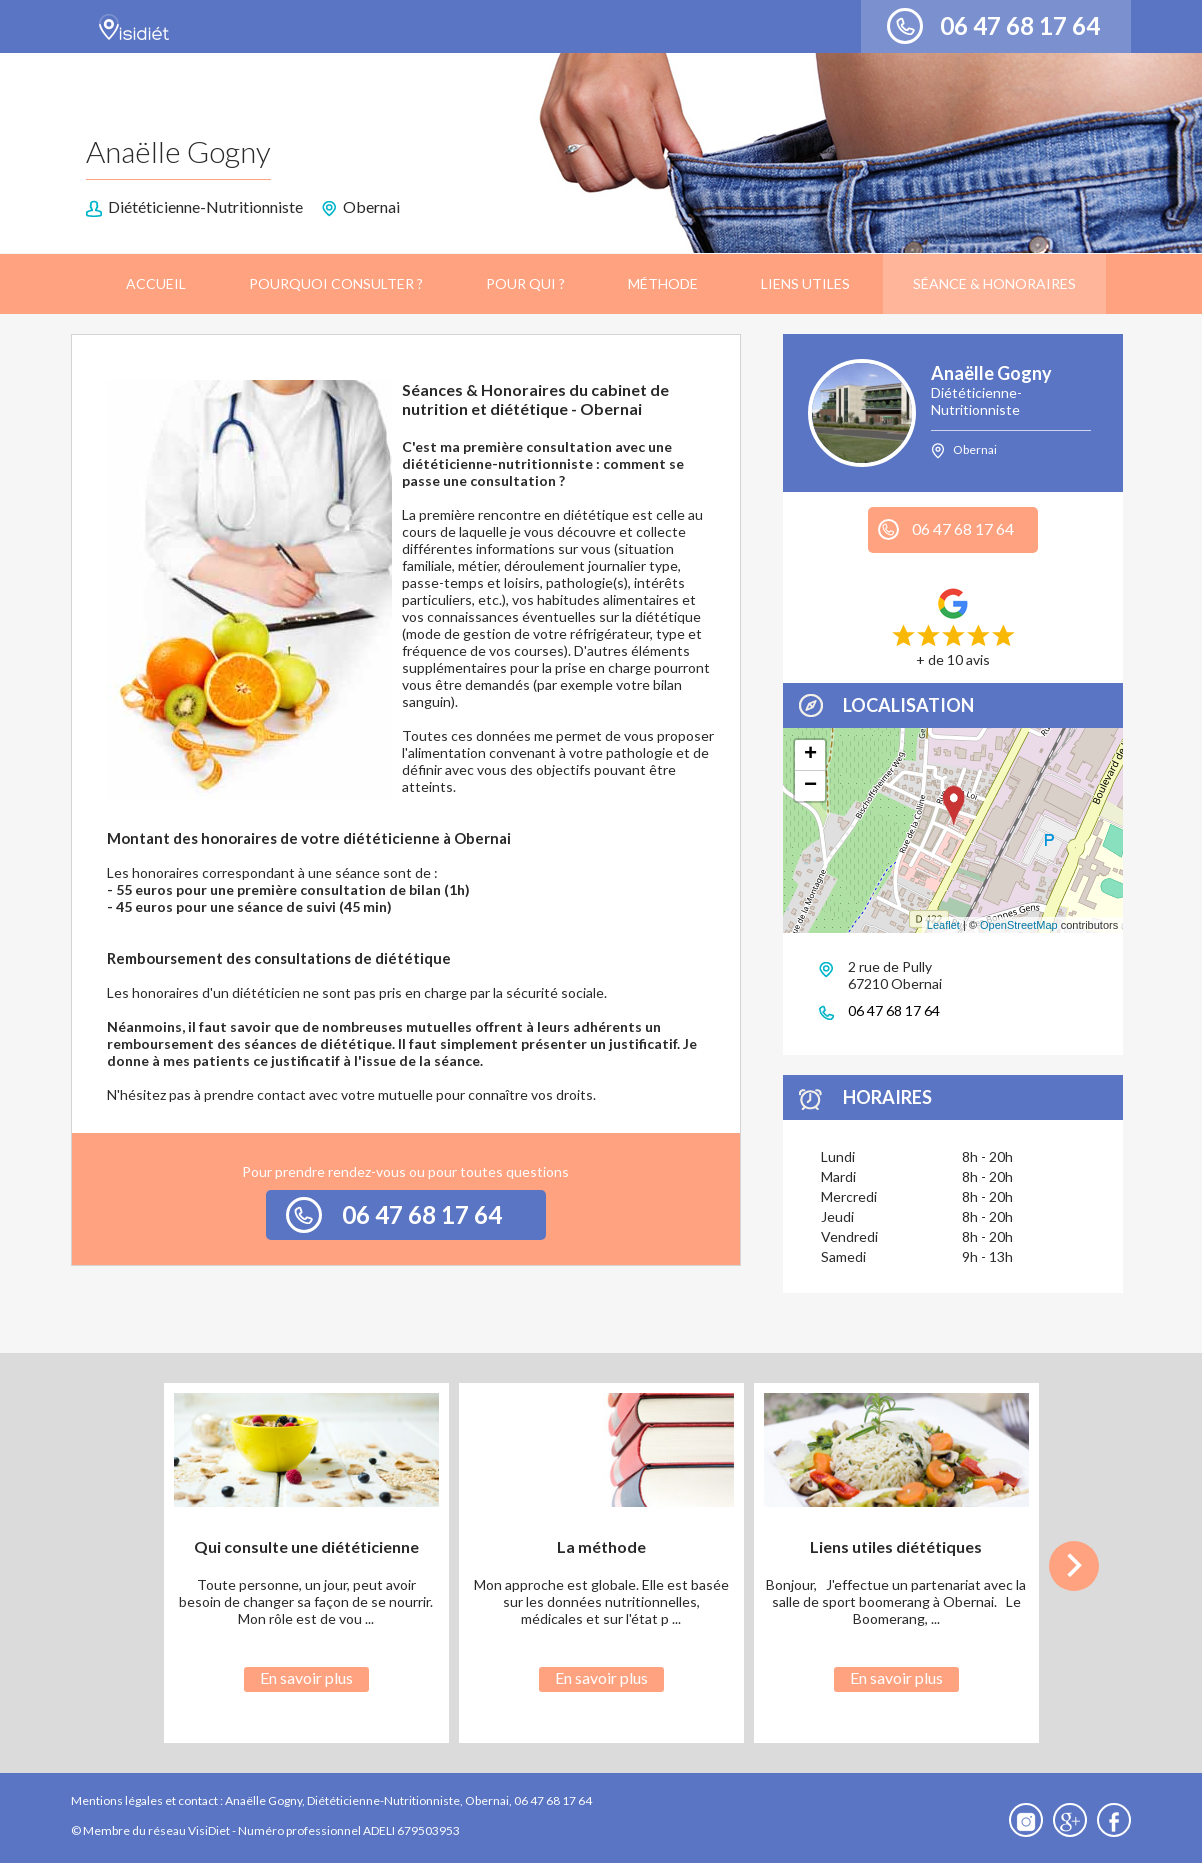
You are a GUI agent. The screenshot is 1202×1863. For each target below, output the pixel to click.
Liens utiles (805, 283)
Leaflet (943, 925)
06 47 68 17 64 (1020, 25)
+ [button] (810, 755)
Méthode (663, 283)
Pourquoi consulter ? (336, 283)
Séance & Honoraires (994, 283)
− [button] (810, 786)
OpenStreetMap (1019, 925)
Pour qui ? (525, 283)
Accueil (156, 283)
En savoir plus (306, 1677)
